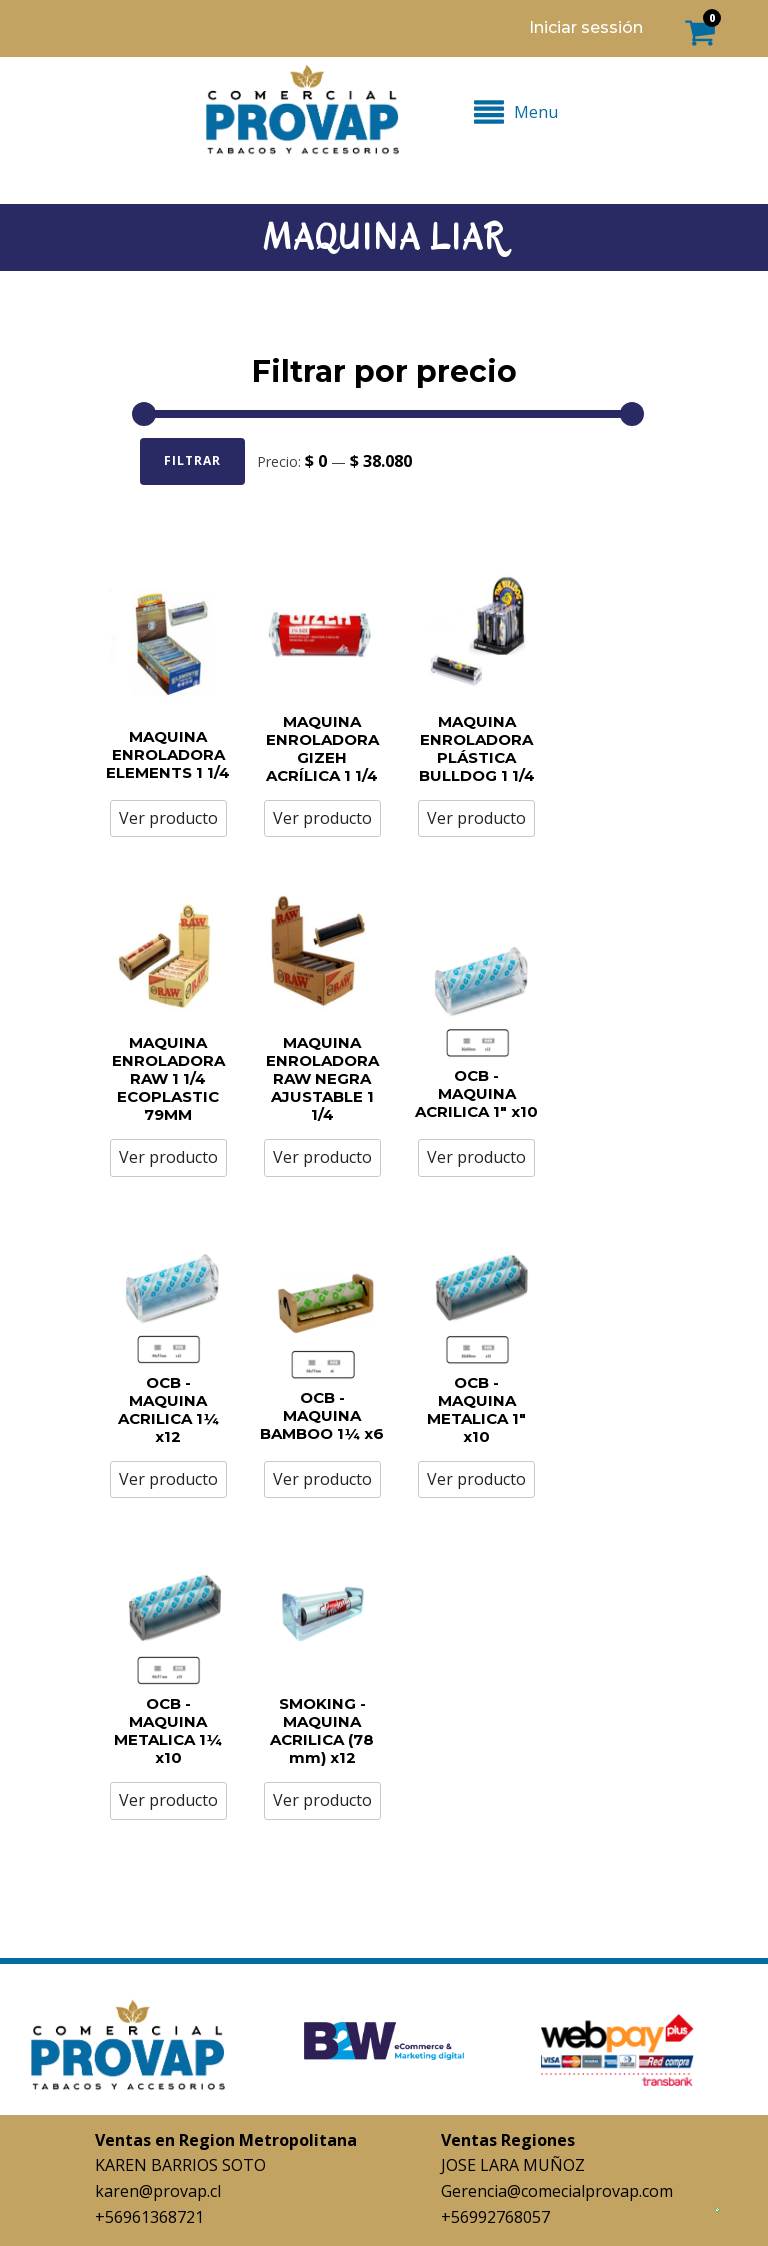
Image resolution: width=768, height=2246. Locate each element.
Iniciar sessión (586, 27)
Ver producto (168, 818)
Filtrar (192, 460)
